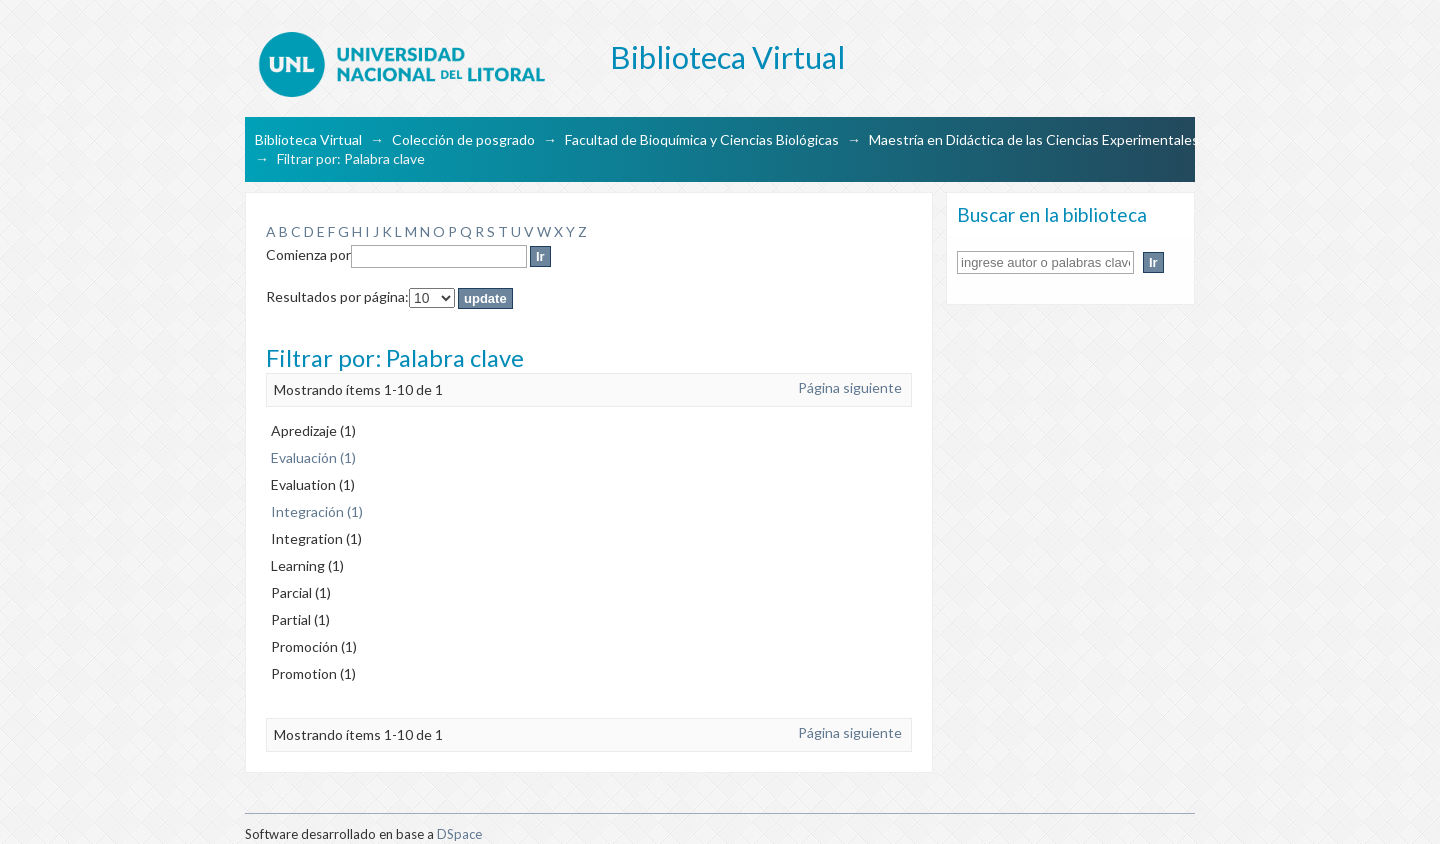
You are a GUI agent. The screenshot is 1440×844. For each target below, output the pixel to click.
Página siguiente (850, 387)
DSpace (459, 834)
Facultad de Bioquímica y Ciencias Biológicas (702, 139)
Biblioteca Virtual (308, 139)
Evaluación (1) (313, 457)
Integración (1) (317, 511)
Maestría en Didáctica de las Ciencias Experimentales (1034, 139)
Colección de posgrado (463, 139)
